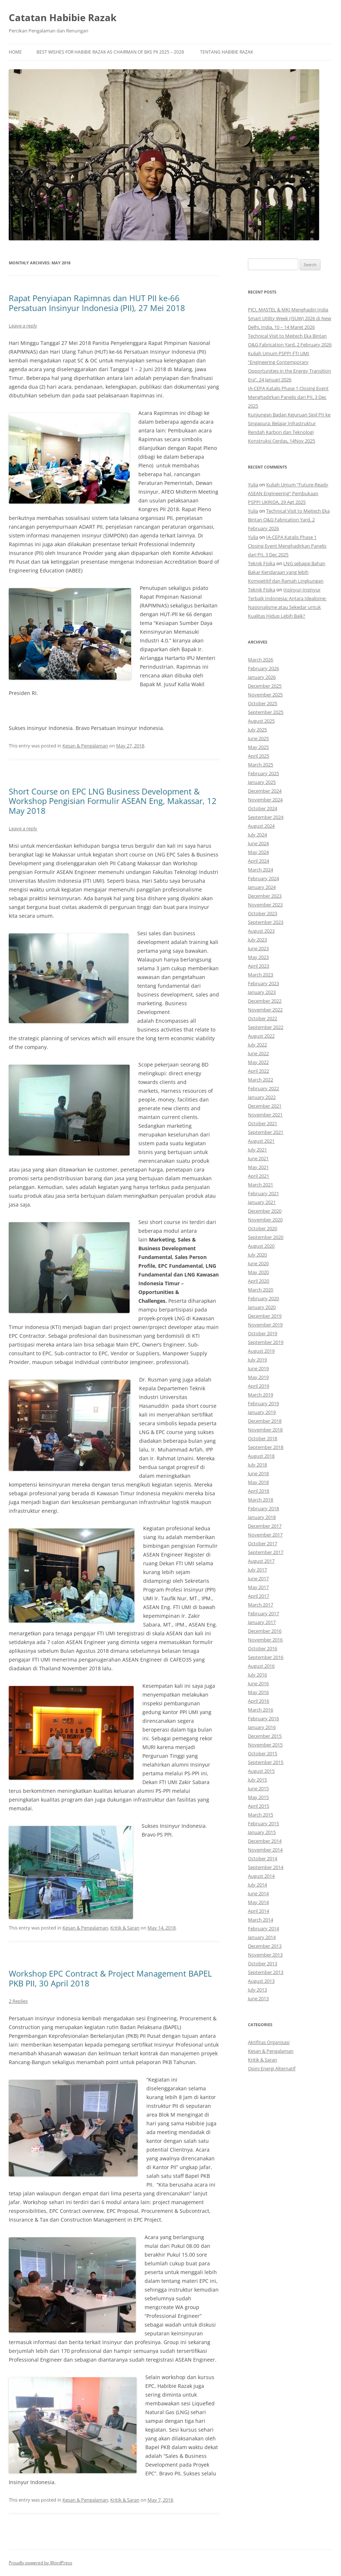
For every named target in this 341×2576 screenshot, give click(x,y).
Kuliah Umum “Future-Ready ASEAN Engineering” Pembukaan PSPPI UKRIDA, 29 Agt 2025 (288, 493)
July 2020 (257, 1254)
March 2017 (260, 1604)
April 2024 (258, 861)
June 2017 (258, 1578)
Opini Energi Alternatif (271, 2068)
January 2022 (262, 1097)
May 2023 (258, 957)
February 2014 (263, 1928)
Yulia (253, 484)
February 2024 (263, 878)
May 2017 (258, 1587)
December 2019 (264, 1316)
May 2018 (258, 1482)
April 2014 (258, 1911)
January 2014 (262, 1937)
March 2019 (260, 1394)
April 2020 (258, 1281)
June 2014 (258, 1893)
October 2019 (262, 1333)
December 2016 (264, 1631)
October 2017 (262, 1543)
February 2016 (263, 1718)
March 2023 (260, 974)
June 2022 (258, 1053)
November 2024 (265, 799)
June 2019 (258, 1368)
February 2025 (263, 773)
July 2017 (257, 1569)
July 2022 (257, 1044)
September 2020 (265, 1237)
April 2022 (258, 1071)
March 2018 (260, 1499)
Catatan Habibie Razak (62, 17)
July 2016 (257, 1674)
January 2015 (262, 1832)
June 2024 (258, 843)
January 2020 (262, 1307)
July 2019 (257, 1359)
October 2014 (262, 1858)
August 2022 (261, 1036)
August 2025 (261, 721)
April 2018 (258, 1491)
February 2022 (263, 1088)
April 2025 (258, 756)
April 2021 (258, 1176)
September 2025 (265, 712)
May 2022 (258, 1062)
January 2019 (262, 1412)
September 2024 (265, 817)
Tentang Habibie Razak (226, 52)
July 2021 (257, 1149)
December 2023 (264, 896)
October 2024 (262, 808)
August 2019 (261, 1351)
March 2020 (260, 1289)
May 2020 (258, 1272)
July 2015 (257, 1779)
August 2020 (261, 1246)
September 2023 (265, 922)
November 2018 (265, 1429)
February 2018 (263, 1508)
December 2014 (264, 1841)
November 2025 (265, 694)
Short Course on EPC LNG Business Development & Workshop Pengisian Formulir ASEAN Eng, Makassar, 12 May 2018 (113, 801)
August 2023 (261, 931)
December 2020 (264, 1211)
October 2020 (262, 1228)
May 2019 (258, 1377)
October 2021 (262, 1123)
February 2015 (263, 1823)
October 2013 (262, 1963)
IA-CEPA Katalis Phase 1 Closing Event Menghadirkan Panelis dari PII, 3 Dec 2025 (288, 397)
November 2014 (265, 1849)
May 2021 (258, 1167)
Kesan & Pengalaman (85, 745)
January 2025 (262, 782)
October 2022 (262, 1018)
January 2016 (262, 1727)
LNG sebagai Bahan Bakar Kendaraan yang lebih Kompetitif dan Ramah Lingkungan (286, 572)
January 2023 (262, 992)
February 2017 (263, 1613)
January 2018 (262, 1517)
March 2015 (260, 1814)
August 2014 (261, 1876)
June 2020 (258, 1263)
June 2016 (258, 1683)
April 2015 (258, 1806)
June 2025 (258, 738)
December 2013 (264, 1946)
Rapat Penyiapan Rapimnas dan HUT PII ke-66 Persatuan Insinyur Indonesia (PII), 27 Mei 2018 (97, 302)
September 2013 (265, 1972)
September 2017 (265, 1552)
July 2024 (257, 834)
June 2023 (258, 948)
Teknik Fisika (261, 563)
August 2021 (261, 1141)
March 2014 (260, 1919)
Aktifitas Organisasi (269, 2042)
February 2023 (263, 983)
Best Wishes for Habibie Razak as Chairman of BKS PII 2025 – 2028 (110, 52)
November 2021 (265, 1114)
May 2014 (258, 1902)
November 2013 (265, 1954)
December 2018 (264, 1421)
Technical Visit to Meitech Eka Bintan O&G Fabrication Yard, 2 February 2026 (289, 520)
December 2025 (264, 686)
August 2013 (261, 1981)
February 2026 (263, 668)
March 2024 (260, 869)
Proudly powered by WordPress (40, 2563)
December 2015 (264, 1736)
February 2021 (263, 1193)
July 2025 (257, 729)
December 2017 (264, 1526)
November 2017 (265, 1534)
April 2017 (258, 1596)
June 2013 (258, 1998)
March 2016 (260, 1709)
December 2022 (264, 1001)
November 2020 (265, 1219)
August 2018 (261, 1456)
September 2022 (265, 1027)
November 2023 (265, 904)
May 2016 (258, 1692)
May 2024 (258, 852)
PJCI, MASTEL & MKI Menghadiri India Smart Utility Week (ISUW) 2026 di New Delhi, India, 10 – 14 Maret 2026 (289, 318)
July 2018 (257, 1464)
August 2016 (261, 1666)
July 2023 (257, 939)
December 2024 (264, 791)
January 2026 (262, 677)
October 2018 (262, 1438)
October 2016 (262, 1648)
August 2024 (261, 826)
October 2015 (262, 1753)
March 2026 (260, 659)
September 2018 (265, 1447)
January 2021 (262, 1202)
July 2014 (257, 1884)
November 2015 (265, 1744)
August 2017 (261, 1561)
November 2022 (265, 1009)
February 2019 (263, 1403)
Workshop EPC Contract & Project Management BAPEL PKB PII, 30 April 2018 (110, 1978)
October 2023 (262, 913)
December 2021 (264, 1106)
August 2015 (261, 1771)
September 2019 (265, 1342)
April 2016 (258, 1701)
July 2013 (257, 1989)
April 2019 (258, 1386)
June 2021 (258, 1158)
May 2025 (258, 747)
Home (15, 52)
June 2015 (258, 1788)
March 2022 (260, 1079)
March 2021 (260, 1184)
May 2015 (258, 1797)
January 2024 (262, 887)
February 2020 (263, 1298)
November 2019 (265, 1324)
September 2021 (265, 1132)
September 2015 (265, 1762)
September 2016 (265, 1657)
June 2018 (258, 1473)
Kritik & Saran (124, 1927)
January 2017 (262, 1622)
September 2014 (265, 1867)
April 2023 (258, 966)
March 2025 (260, 764)
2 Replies (18, 2001)
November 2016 (265, 1639)
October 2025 (262, 703)
